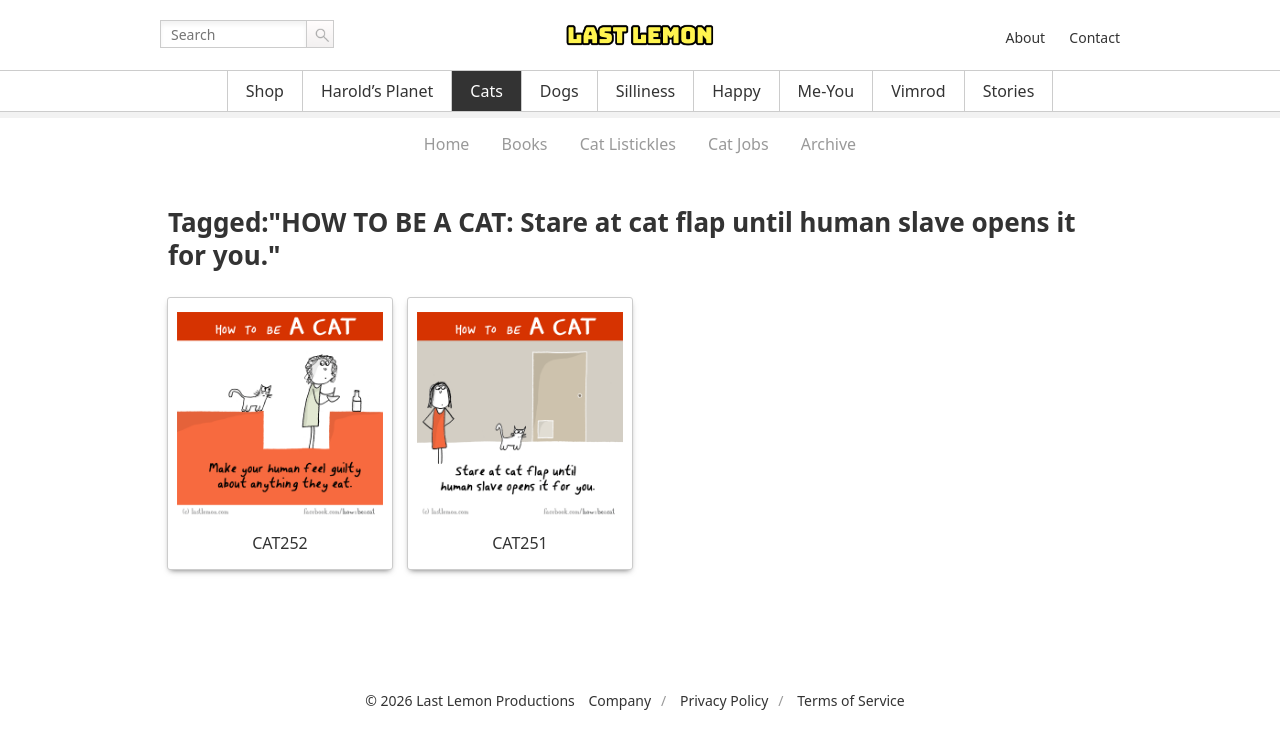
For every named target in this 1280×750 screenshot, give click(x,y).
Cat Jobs (738, 144)
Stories (1009, 91)
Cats (486, 91)
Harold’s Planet (377, 91)
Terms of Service (851, 700)
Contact (1094, 37)
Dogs (559, 91)
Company (619, 700)
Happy (736, 91)
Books (525, 144)
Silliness (646, 91)
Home (447, 144)
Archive (828, 144)
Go (320, 34)
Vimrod (918, 91)
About (1025, 37)
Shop (265, 91)
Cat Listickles (628, 144)
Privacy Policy (724, 700)
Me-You (826, 91)
